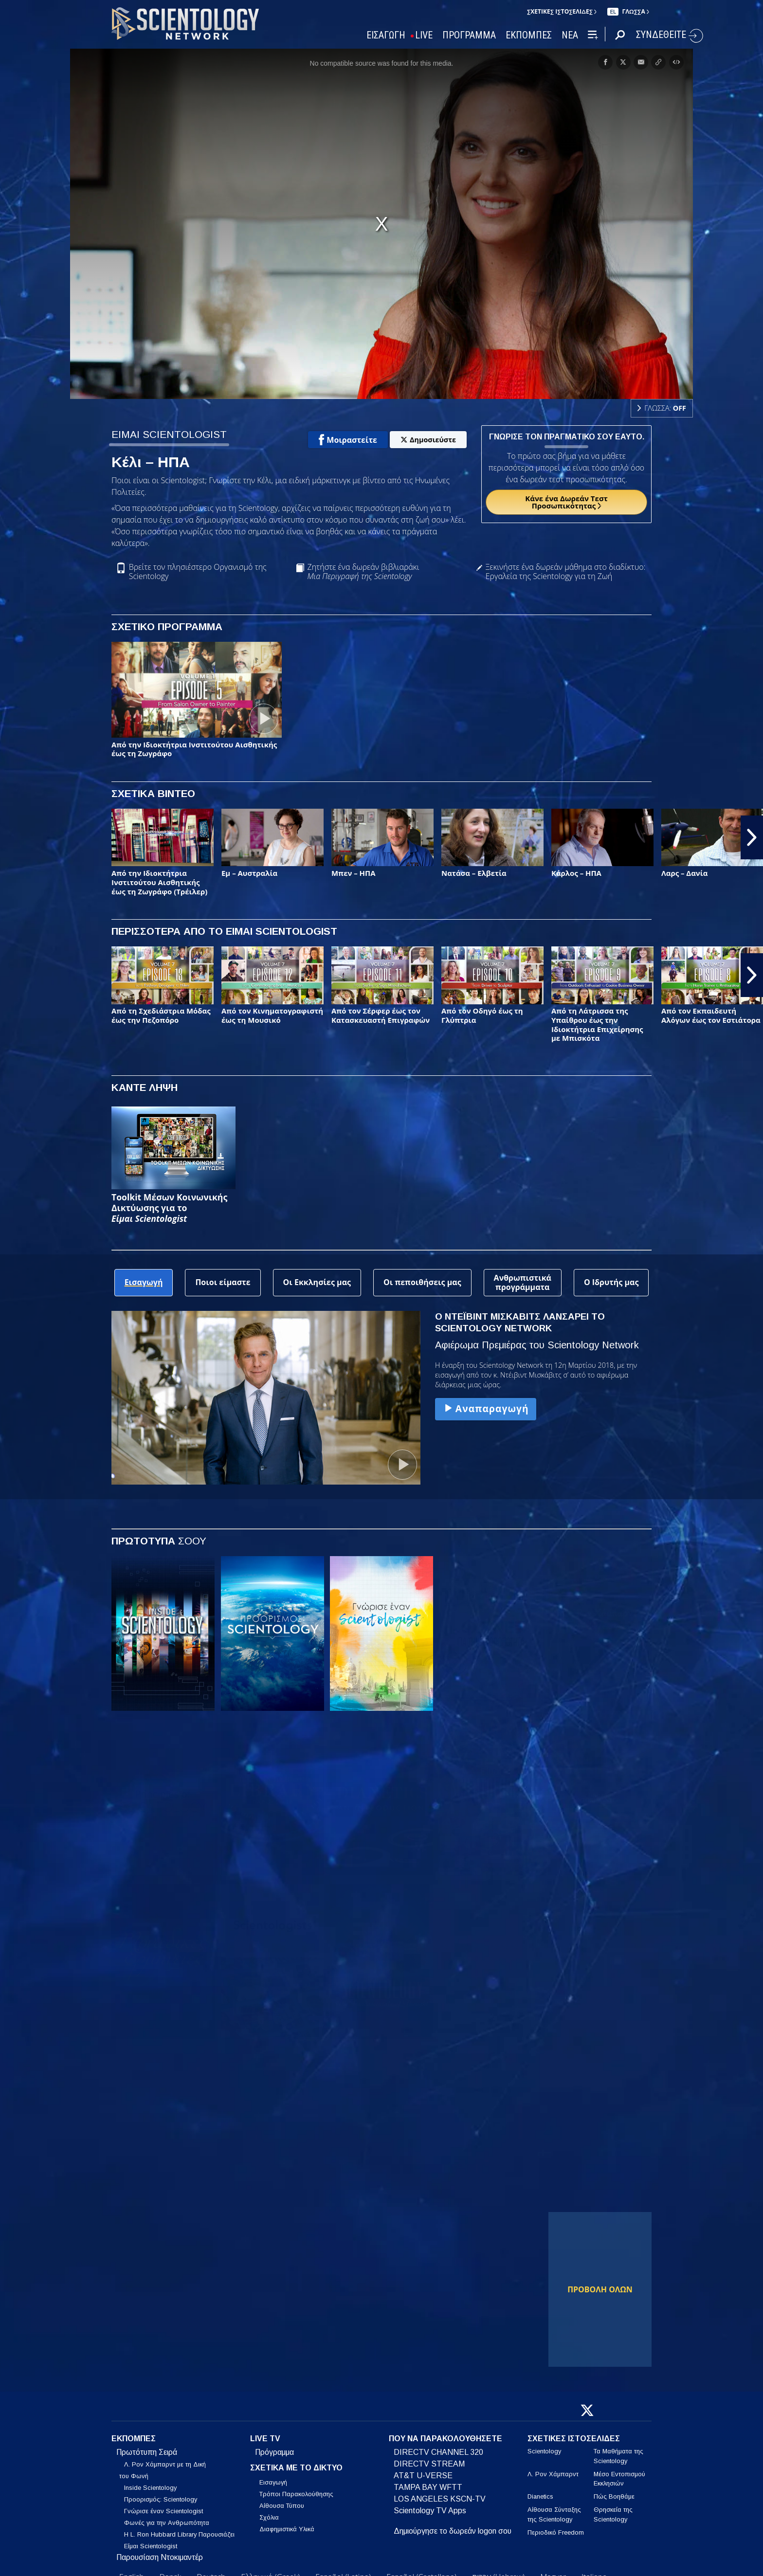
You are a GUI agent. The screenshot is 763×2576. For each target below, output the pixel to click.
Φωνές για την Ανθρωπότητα (166, 2522)
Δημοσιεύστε (428, 439)
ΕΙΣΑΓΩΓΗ (385, 35)
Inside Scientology (150, 2487)
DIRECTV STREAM (429, 2464)
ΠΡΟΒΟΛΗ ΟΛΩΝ (600, 2289)
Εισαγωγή (273, 2482)
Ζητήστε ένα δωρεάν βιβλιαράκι (363, 571)
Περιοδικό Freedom (555, 2532)
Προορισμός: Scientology (160, 2499)
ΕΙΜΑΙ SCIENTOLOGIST (169, 434)
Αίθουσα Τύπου (281, 2505)
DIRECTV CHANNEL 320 (438, 2452)
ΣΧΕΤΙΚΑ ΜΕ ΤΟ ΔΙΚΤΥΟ (296, 2468)
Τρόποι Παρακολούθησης (296, 2494)
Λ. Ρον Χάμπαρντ (553, 2474)
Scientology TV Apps (430, 2510)
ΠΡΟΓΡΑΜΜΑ (469, 35)
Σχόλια (269, 2517)
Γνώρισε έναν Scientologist (163, 2511)
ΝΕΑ (570, 35)
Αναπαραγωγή (485, 1408)
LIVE (424, 35)
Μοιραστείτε (348, 440)
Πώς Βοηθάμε (614, 2496)
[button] (752, 837)
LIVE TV (265, 2438)
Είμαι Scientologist (150, 2546)
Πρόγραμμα (274, 2452)
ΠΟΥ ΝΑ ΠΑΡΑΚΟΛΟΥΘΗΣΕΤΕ (445, 2438)
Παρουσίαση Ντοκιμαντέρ (159, 2557)
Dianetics (540, 2496)
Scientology (544, 2451)
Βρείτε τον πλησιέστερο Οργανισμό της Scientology (198, 571)
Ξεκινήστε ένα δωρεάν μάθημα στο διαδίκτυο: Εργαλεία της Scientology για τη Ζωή (566, 571)
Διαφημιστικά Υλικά (286, 2529)
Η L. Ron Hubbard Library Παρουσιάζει (179, 2534)
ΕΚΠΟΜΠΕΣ (529, 35)
